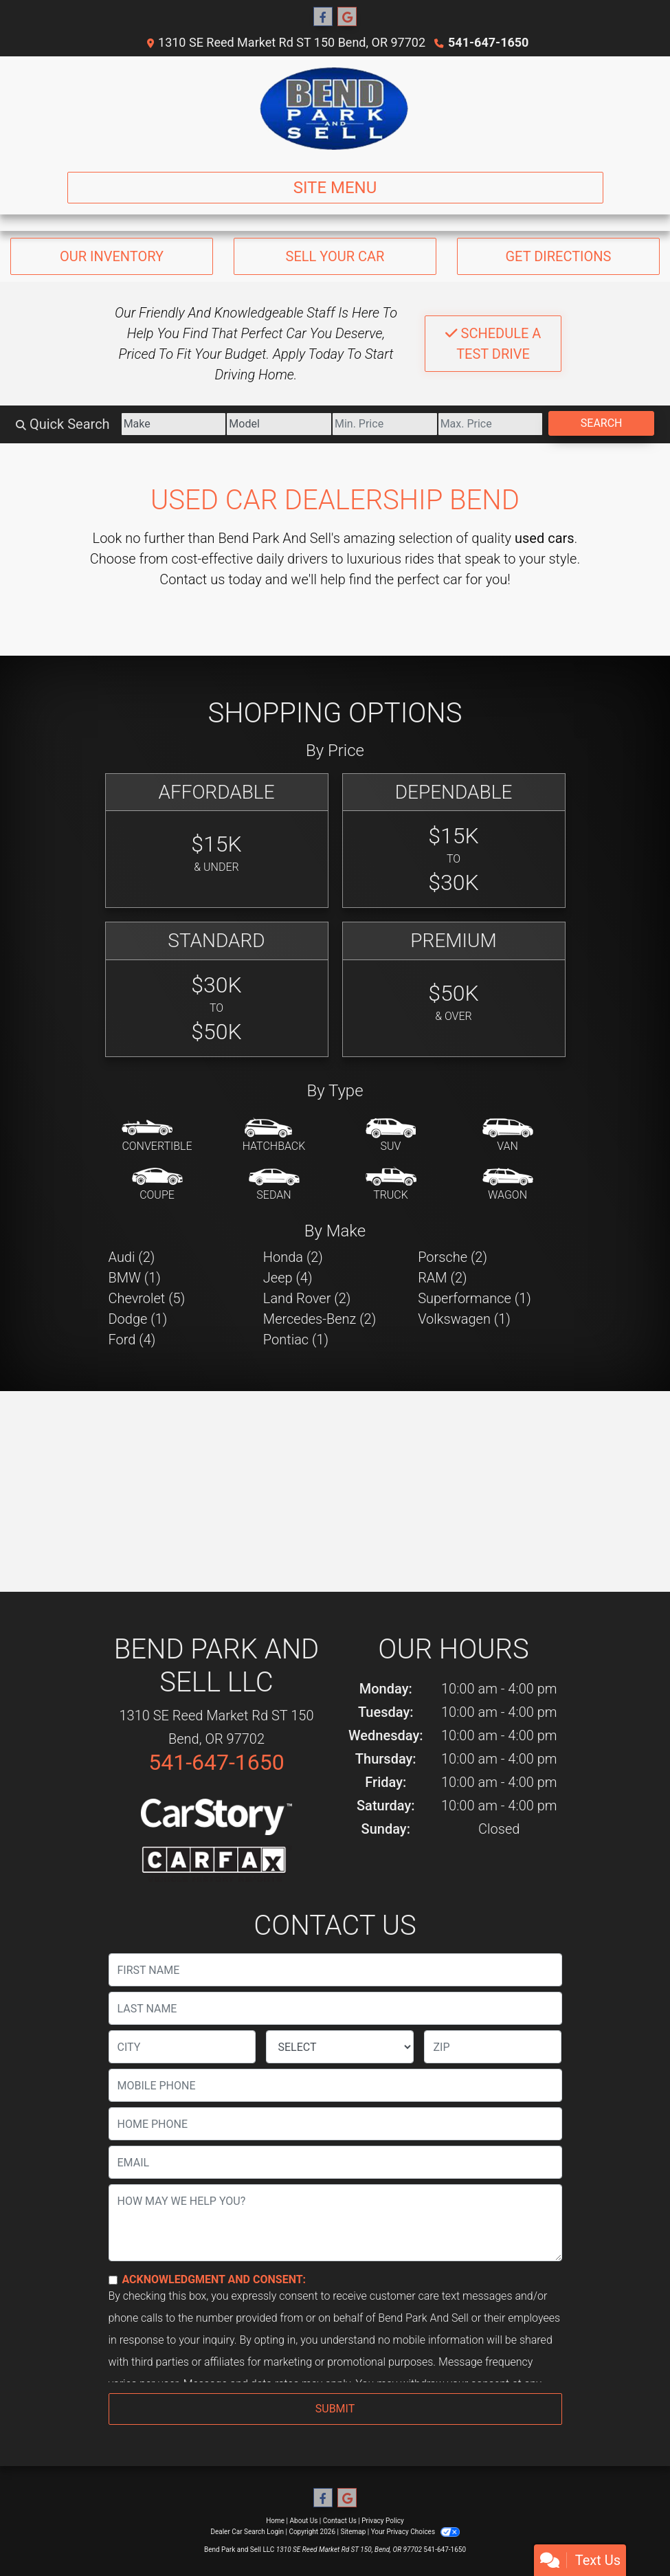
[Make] (174, 424)
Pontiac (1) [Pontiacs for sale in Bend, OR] (295, 1339)
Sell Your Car (335, 256)
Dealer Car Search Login (247, 2531)
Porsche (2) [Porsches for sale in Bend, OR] (452, 1257)
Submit (335, 2408)
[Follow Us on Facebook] (323, 17)
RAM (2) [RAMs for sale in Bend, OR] (442, 1277)
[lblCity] (182, 2046)
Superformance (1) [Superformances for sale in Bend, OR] (474, 1298)
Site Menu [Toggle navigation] (335, 187)
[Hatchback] (274, 1136)
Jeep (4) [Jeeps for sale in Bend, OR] (288, 1277)
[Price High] (491, 424)
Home (275, 2520)
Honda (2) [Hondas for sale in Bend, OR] (293, 1257)
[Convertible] (157, 1136)
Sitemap (353, 2531)
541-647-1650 (488, 42)
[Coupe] (157, 1184)
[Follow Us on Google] (347, 17)
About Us (304, 2520)
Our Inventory (112, 256)
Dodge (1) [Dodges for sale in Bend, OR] (138, 1319)
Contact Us (340, 2520)
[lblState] (340, 2046)
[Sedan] (274, 1184)
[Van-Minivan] (507, 1136)
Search (602, 423)
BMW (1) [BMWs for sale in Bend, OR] (135, 1277)
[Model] (279, 424)
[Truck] (391, 1184)
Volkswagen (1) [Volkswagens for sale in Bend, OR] (464, 1319)
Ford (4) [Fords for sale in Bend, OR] (132, 1339)
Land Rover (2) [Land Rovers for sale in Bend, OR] (306, 1298)
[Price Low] (385, 424)
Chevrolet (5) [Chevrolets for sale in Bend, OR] (147, 1298)
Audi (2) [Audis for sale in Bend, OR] (132, 1257)
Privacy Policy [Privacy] (382, 2520)
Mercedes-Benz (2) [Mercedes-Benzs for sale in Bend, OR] (319, 1319)
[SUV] (391, 1136)
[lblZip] (492, 2046)
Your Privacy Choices (415, 2531)
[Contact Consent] (113, 2280)
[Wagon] (507, 1184)
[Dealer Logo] (334, 108)
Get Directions (558, 256)
